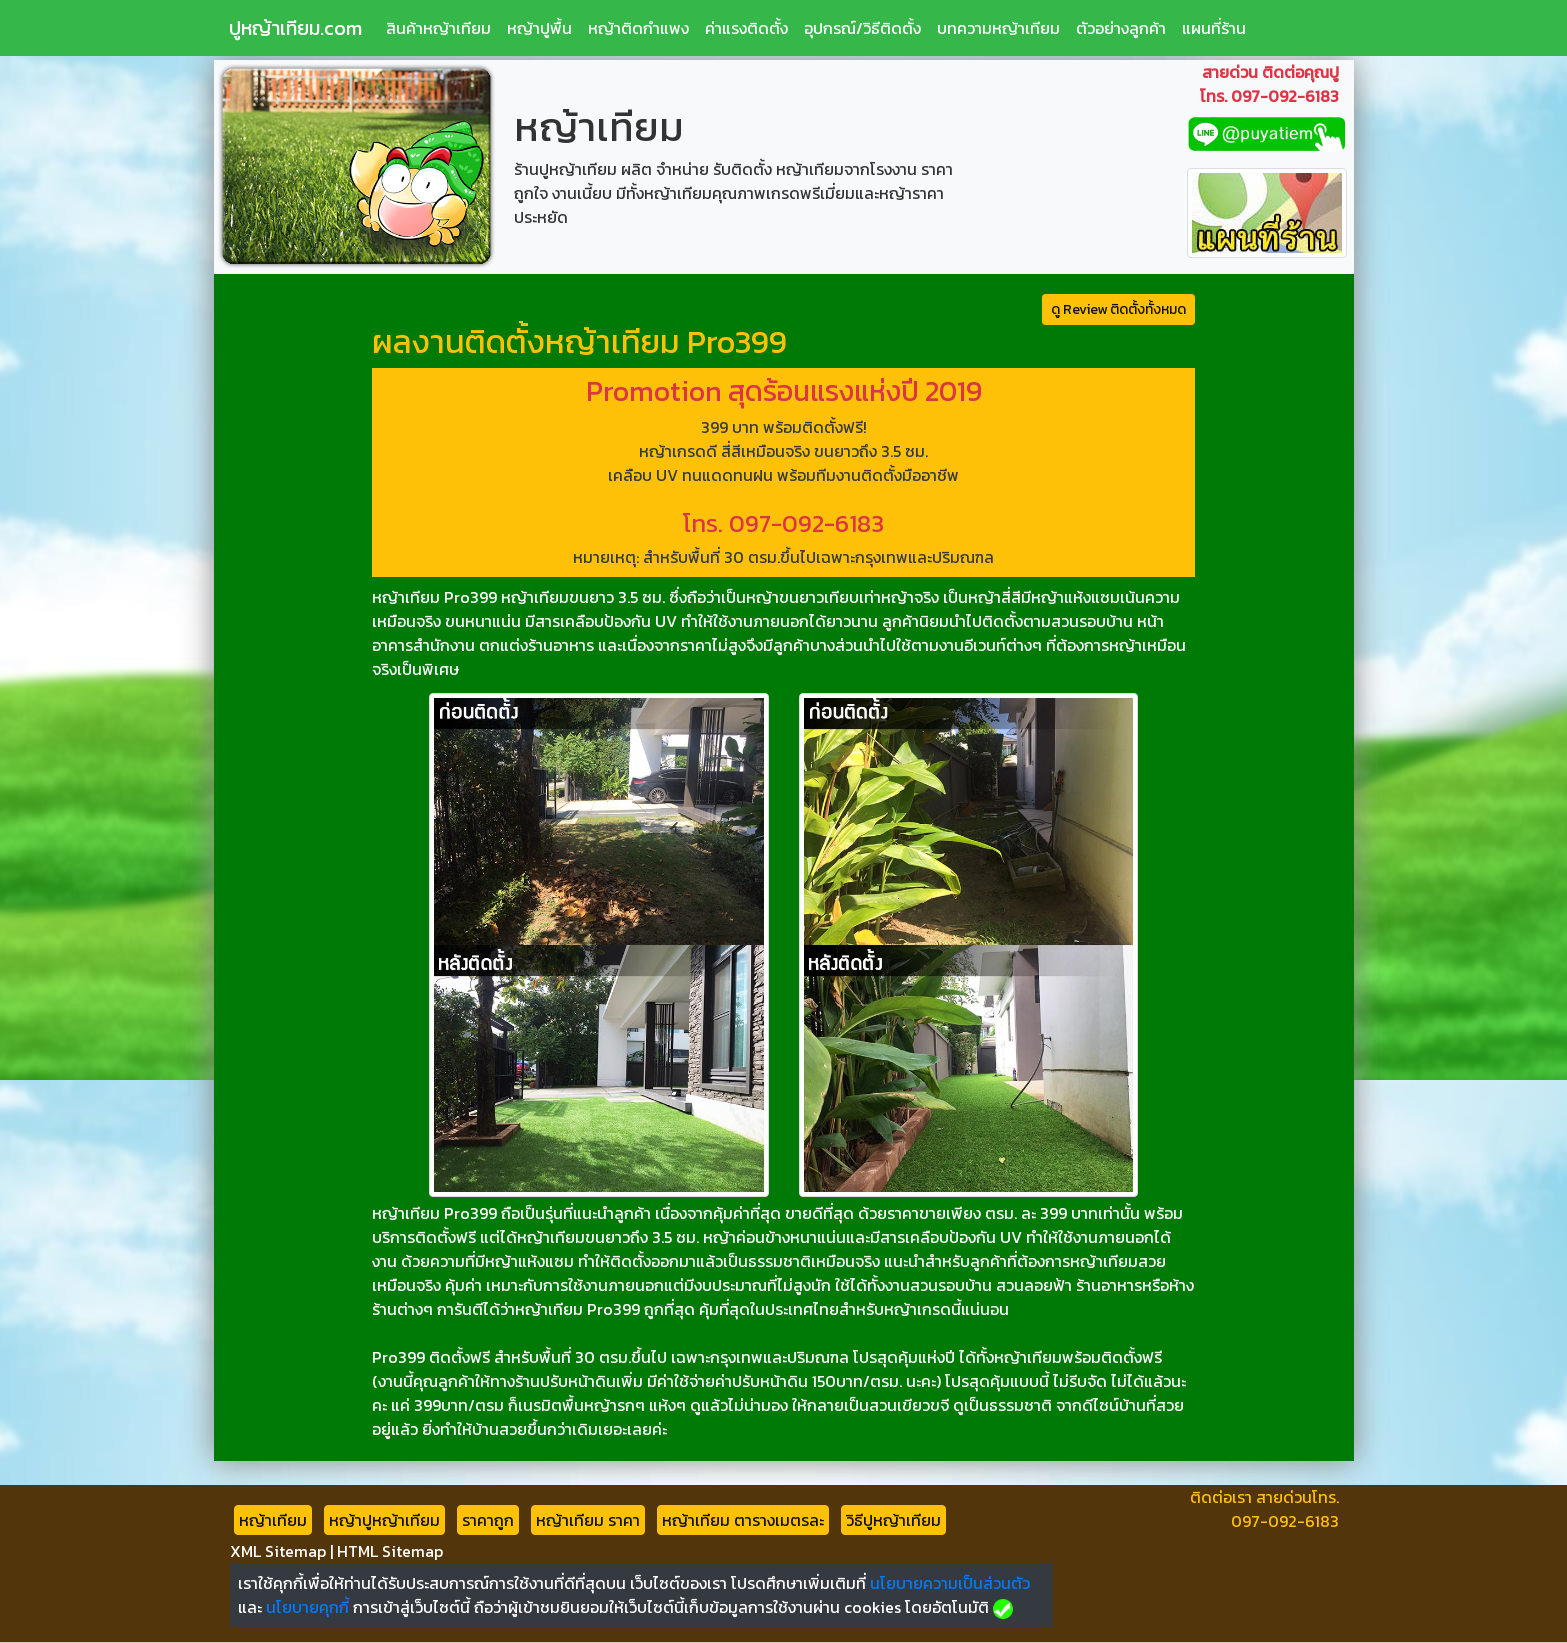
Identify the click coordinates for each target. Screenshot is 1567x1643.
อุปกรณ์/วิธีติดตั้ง (862, 28)
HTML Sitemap (390, 1551)
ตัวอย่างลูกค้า (1121, 28)
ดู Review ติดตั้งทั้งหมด (1118, 309)
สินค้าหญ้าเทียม (438, 28)
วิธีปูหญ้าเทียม (893, 1520)
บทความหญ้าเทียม (998, 28)
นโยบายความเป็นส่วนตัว (950, 1583)
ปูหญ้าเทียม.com (295, 28)
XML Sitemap (278, 1551)
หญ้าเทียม (273, 1520)
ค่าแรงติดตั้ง (746, 28)
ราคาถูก (488, 1520)
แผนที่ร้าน (1214, 28)
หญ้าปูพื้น (539, 28)
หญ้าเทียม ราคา (588, 1520)
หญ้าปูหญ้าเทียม (384, 1520)
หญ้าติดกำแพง (638, 28)
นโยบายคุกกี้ (307, 1607)
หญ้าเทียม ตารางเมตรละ (743, 1520)
